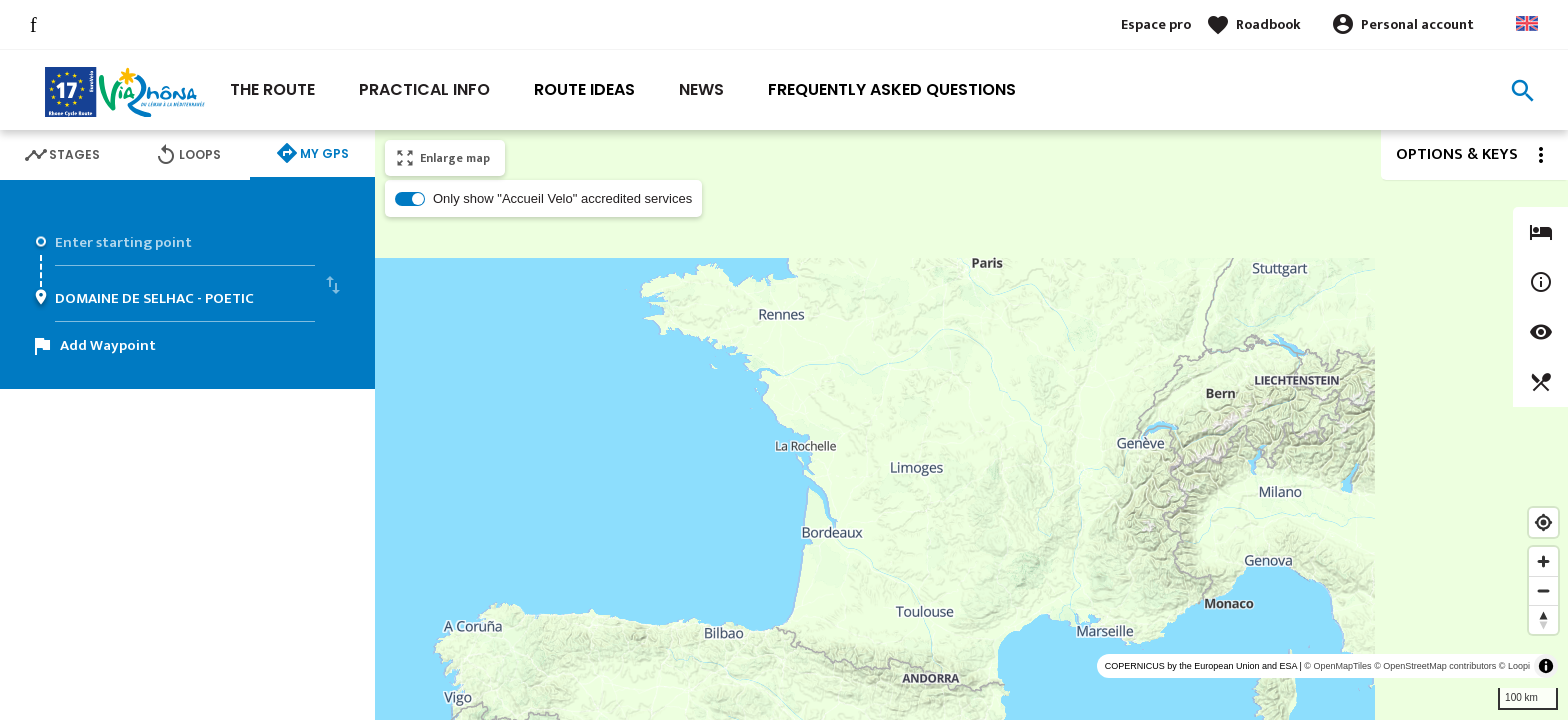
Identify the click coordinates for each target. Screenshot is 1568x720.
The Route (272, 89)
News (701, 89)
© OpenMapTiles (1337, 666)
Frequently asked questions (892, 89)
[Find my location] (1543, 522)
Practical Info (424, 89)
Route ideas (584, 89)
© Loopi (1514, 666)
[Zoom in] (1543, 561)
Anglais (1527, 23)
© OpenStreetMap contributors (1435, 666)
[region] (971, 425)
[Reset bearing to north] (1543, 619)
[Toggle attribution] (1546, 666)
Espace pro (1156, 24)
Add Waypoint (108, 345)
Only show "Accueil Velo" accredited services (562, 198)
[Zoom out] (1543, 590)
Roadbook (1268, 24)
